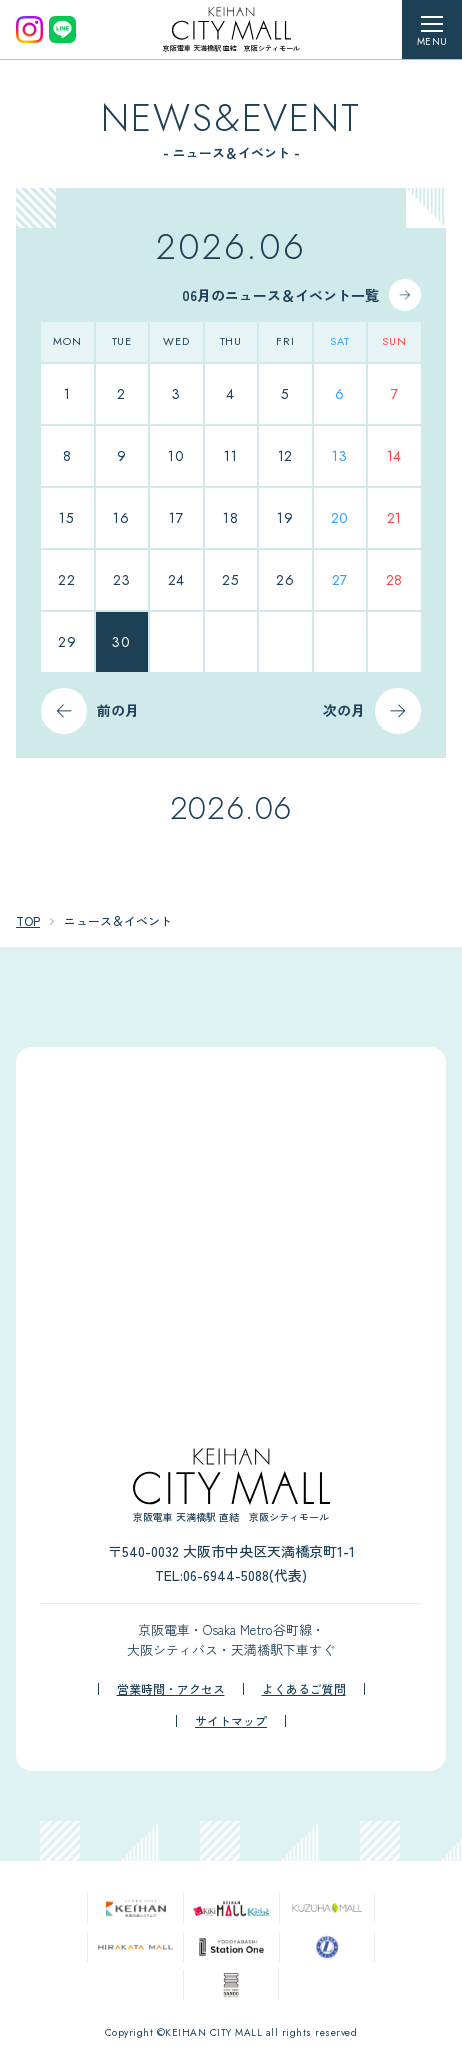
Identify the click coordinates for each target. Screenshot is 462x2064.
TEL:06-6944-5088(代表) (231, 1575)
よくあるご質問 (304, 1689)
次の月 (344, 710)
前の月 (118, 710)
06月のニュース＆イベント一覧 (280, 295)
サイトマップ (231, 1721)
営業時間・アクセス (171, 1689)
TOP (28, 920)
